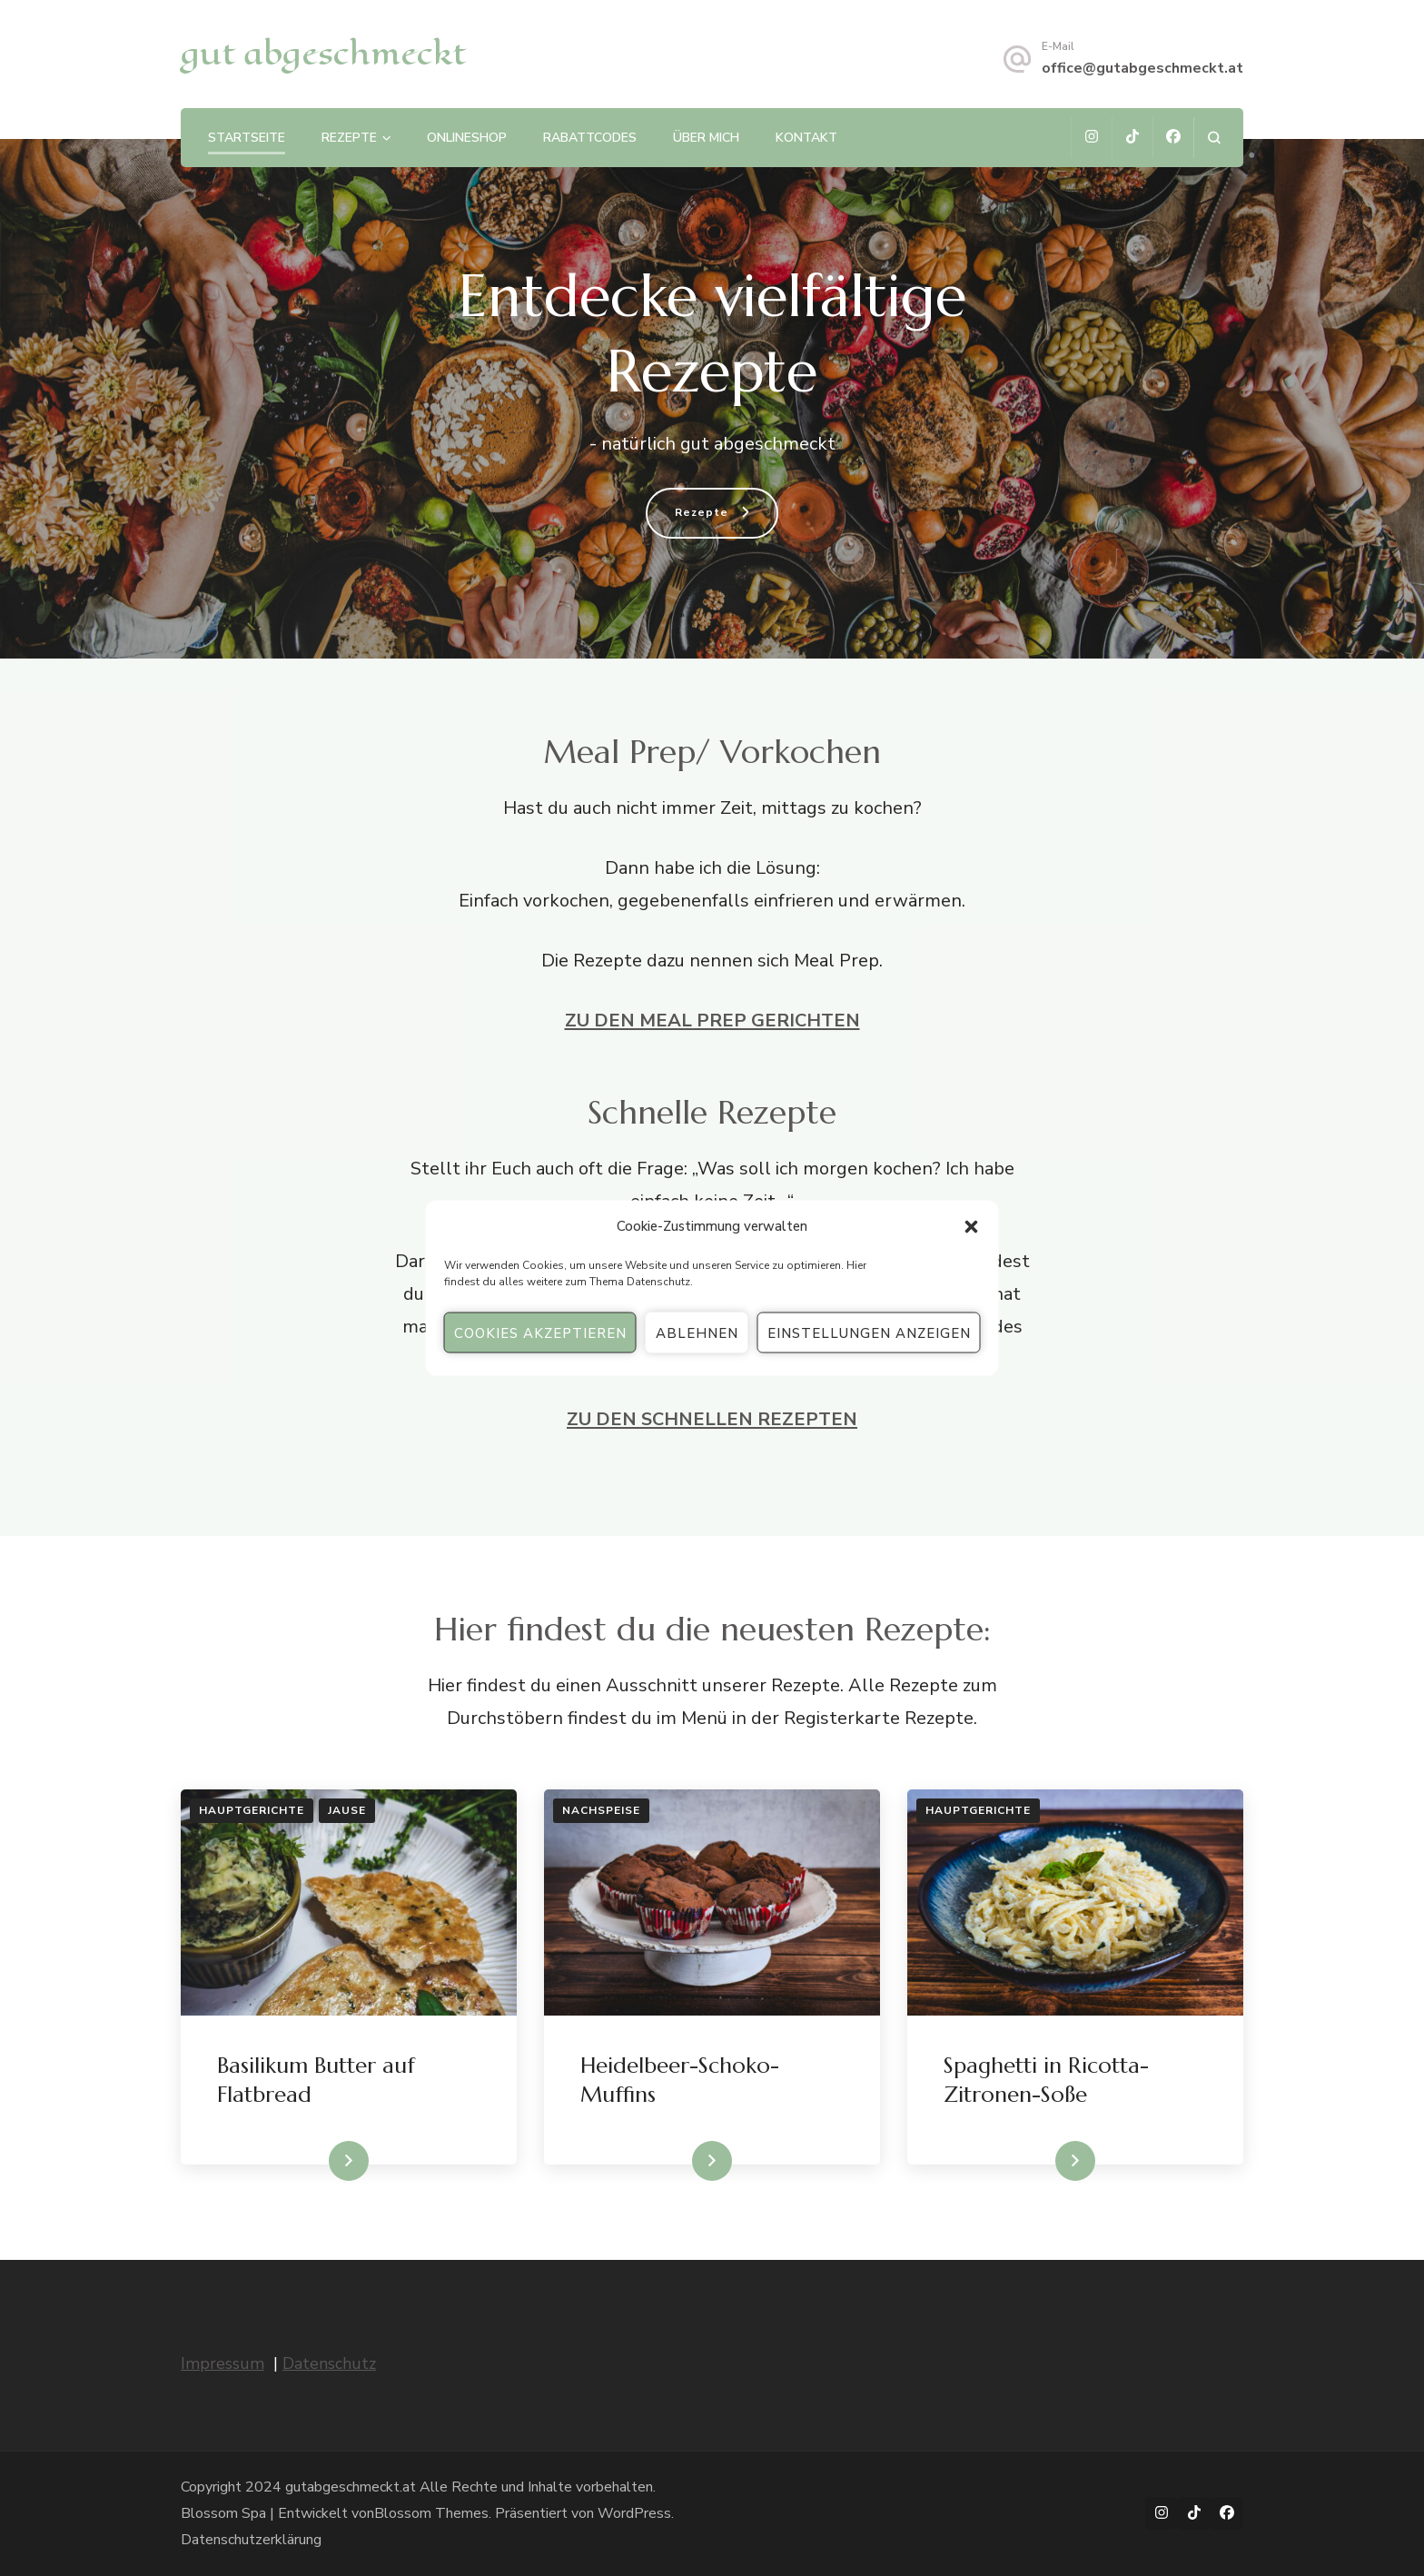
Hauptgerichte (251, 1810)
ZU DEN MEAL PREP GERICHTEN (712, 1020)
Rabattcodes (590, 137)
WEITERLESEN (315, 2161)
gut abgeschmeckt (323, 53)
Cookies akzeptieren (540, 1332)
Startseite (246, 137)
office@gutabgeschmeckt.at (1142, 68)
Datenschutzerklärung (251, 2540)
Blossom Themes (431, 2513)
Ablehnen (697, 1332)
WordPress (634, 2513)
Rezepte (349, 137)
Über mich (706, 137)
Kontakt (806, 137)
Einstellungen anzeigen (869, 1332)
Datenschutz (658, 1281)
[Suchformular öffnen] (1213, 137)
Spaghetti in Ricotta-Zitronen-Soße (1046, 2079)
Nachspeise (601, 1810)
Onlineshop (467, 137)
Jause (347, 1810)
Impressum (222, 2363)
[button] (972, 1226)
